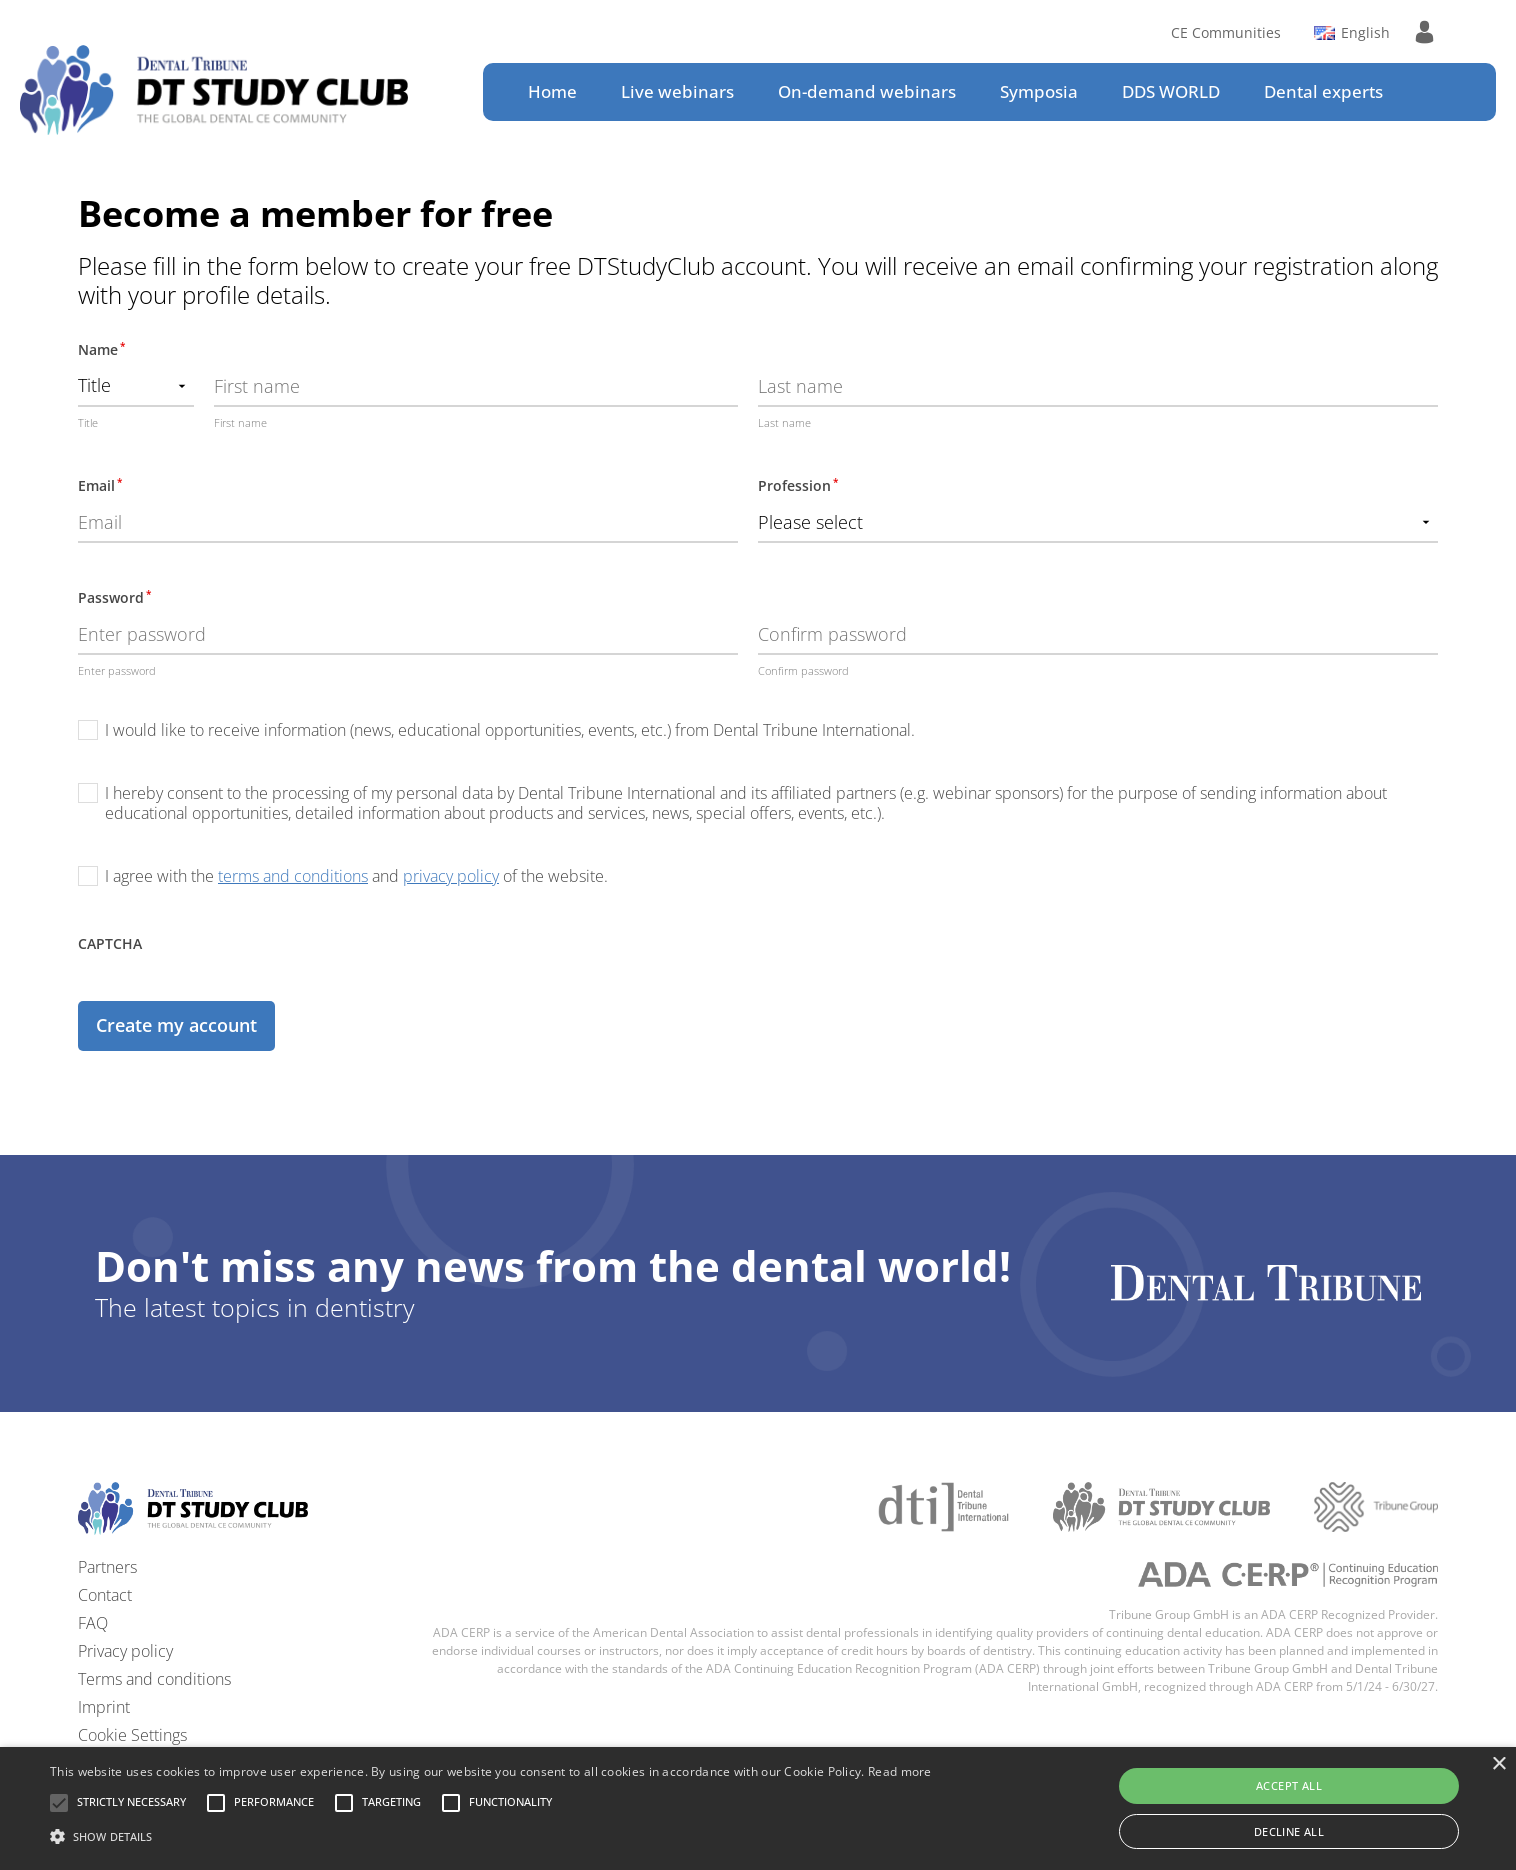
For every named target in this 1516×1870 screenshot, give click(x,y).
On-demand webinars (867, 91)
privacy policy (451, 876)
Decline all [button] (1289, 1831)
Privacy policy (125, 1651)
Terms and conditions (154, 1679)
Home (552, 91)
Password (114, 597)
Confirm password (803, 670)
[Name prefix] (136, 387)
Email (100, 485)
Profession (798, 485)
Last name (784, 422)
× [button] (1498, 1764)
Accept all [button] (1289, 1785)
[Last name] (1098, 387)
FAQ (93, 1623)
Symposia (1039, 91)
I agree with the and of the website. (356, 876)
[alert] (758, 1808)
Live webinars (677, 91)
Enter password (117, 670)
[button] (131, 1803)
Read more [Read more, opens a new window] (900, 1771)
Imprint (104, 1707)
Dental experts (1323, 91)
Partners (107, 1567)
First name (240, 422)
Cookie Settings (132, 1735)
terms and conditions (293, 876)
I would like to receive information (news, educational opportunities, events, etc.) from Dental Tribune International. (510, 730)
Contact (105, 1595)
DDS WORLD (1171, 91)
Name (101, 349)
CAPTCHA (110, 943)
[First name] (476, 387)
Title (88, 422)
